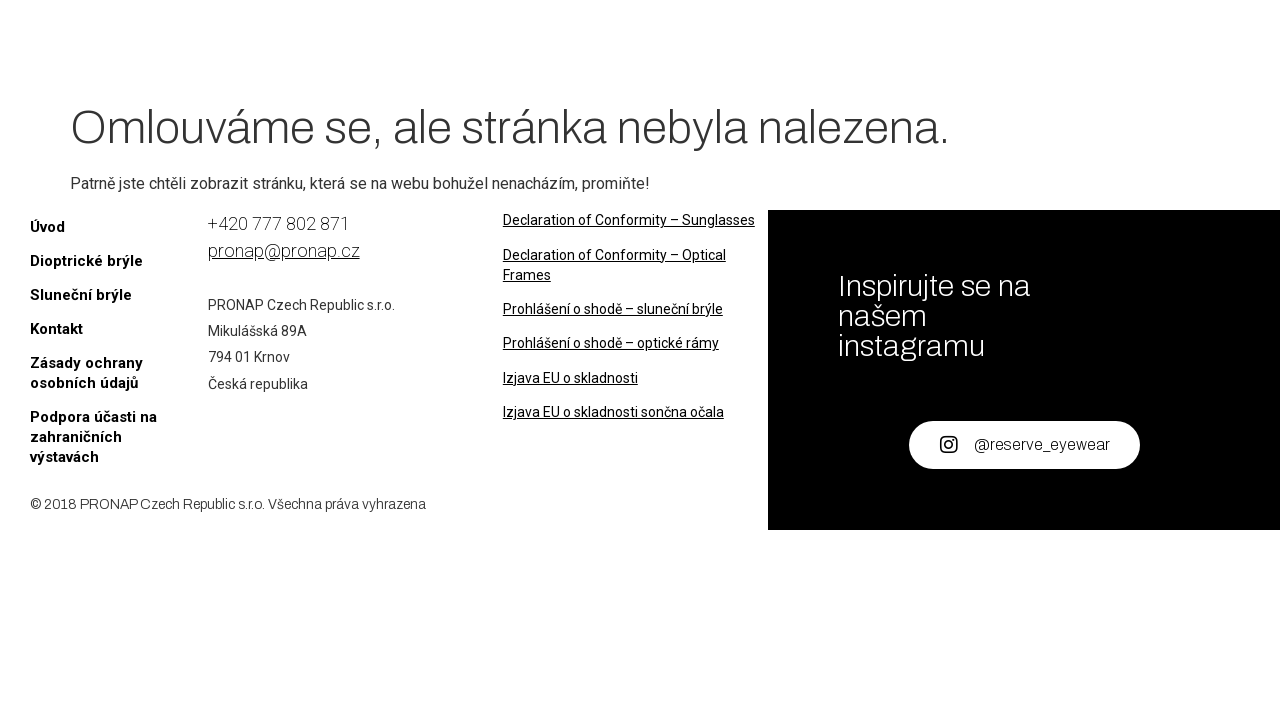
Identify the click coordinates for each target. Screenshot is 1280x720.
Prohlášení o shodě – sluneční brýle (613, 309)
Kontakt (906, 46)
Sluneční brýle (677, 46)
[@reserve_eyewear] (949, 445)
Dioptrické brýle (490, 46)
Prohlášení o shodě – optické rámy (611, 343)
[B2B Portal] (1105, 58)
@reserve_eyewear (1042, 444)
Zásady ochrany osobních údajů (86, 373)
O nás (808, 46)
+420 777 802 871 (279, 223)
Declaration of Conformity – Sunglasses (629, 220)
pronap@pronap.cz (284, 250)
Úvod (353, 46)
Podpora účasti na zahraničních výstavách (93, 437)
